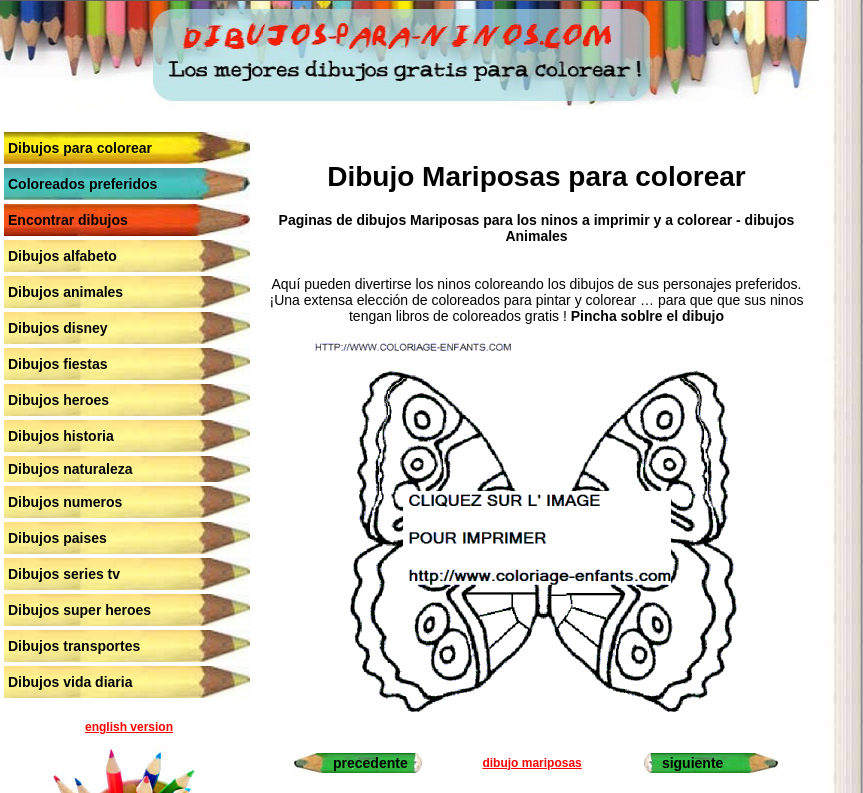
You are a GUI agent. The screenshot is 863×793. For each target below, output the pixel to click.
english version (129, 727)
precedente (370, 763)
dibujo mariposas (531, 763)
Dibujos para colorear (80, 148)
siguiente (692, 763)
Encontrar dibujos (68, 220)
